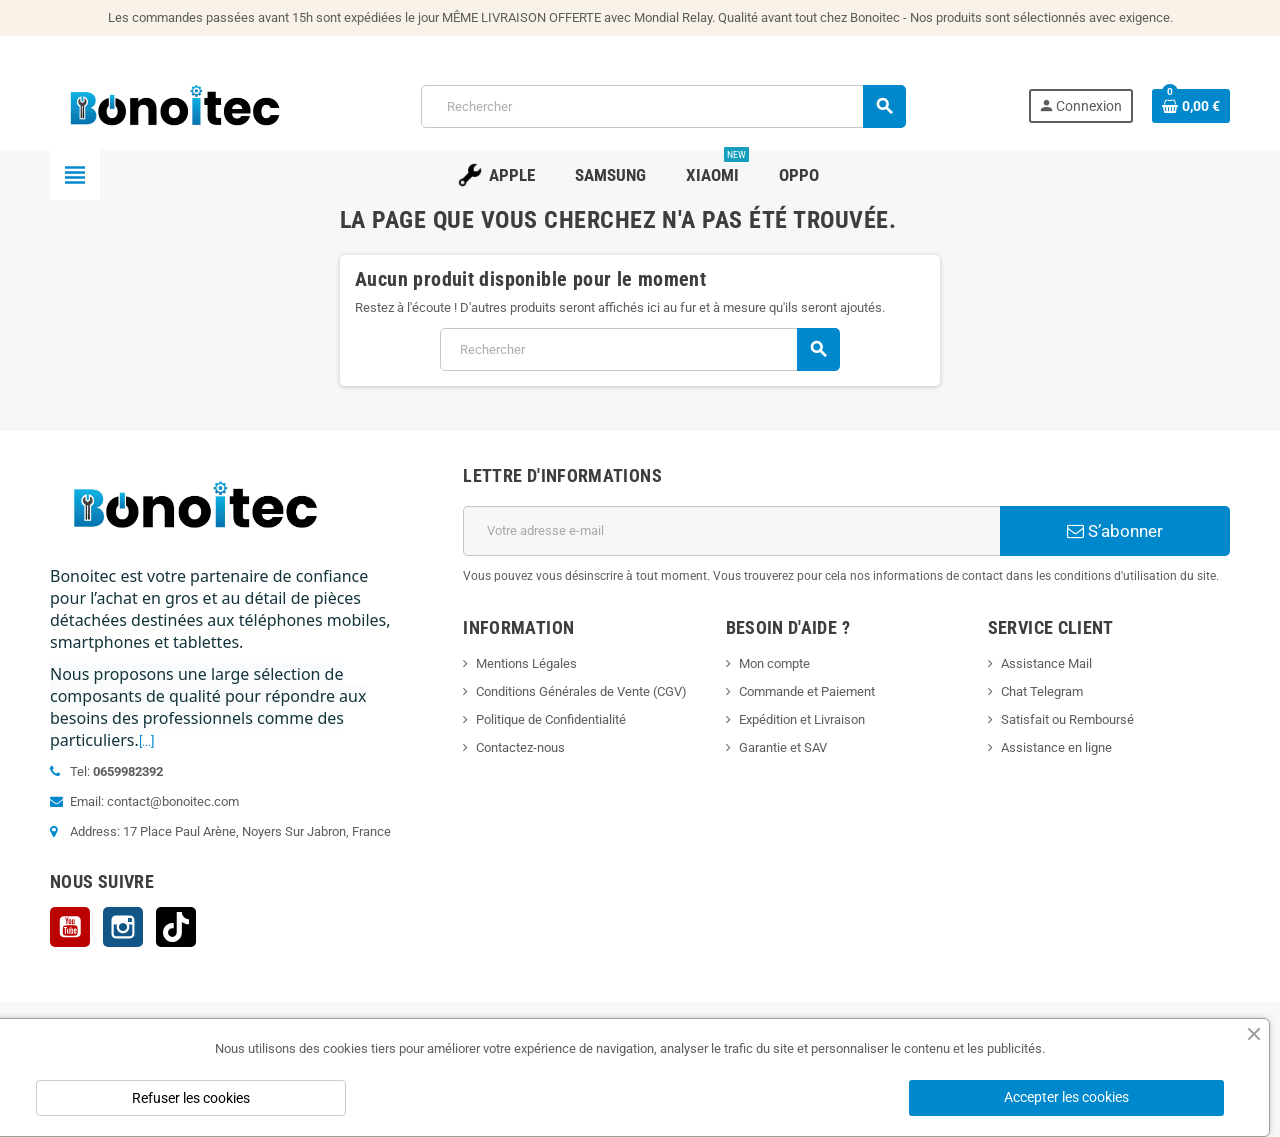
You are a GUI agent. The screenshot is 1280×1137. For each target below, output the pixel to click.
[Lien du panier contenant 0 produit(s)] (1191, 106)
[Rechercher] (663, 106)
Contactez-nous (520, 747)
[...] (146, 741)
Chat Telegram (1042, 691)
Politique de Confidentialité (551, 719)
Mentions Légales (526, 663)
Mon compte (774, 663)
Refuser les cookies (191, 1098)
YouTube (70, 927)
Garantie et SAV (783, 747)
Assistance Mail (1046, 663)
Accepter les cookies (1066, 1097)
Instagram (123, 927)
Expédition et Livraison (802, 719)
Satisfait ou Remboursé (1067, 719)
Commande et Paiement (807, 691)
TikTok (176, 927)
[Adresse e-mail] (731, 531)
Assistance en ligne (1056, 747)
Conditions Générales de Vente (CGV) (581, 691)
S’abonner (1115, 531)
